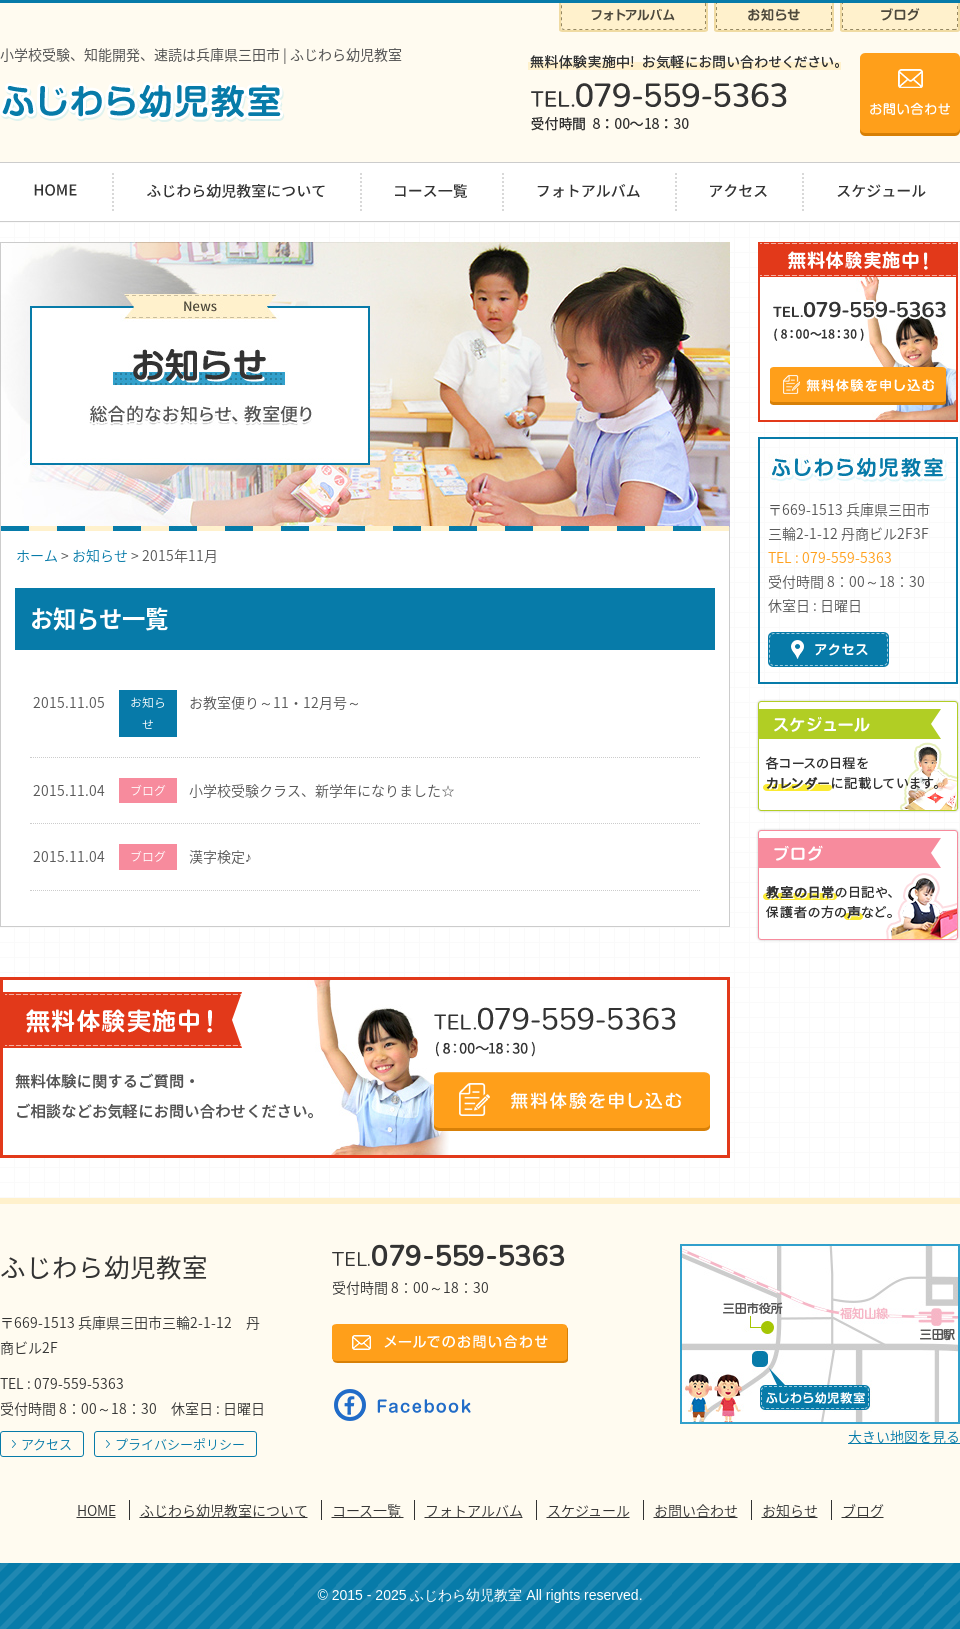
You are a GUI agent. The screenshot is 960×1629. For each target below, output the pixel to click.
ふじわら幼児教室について (224, 1510)
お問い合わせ (696, 1510)
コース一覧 (368, 1510)
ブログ (863, 1510)
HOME (96, 1510)
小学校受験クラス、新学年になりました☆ (322, 790)
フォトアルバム (474, 1510)
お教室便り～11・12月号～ (275, 702)
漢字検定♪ (220, 856)
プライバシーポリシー (180, 1443)
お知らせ (100, 555)
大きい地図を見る (904, 1436)
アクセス (46, 1443)
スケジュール (588, 1510)
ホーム (37, 555)
